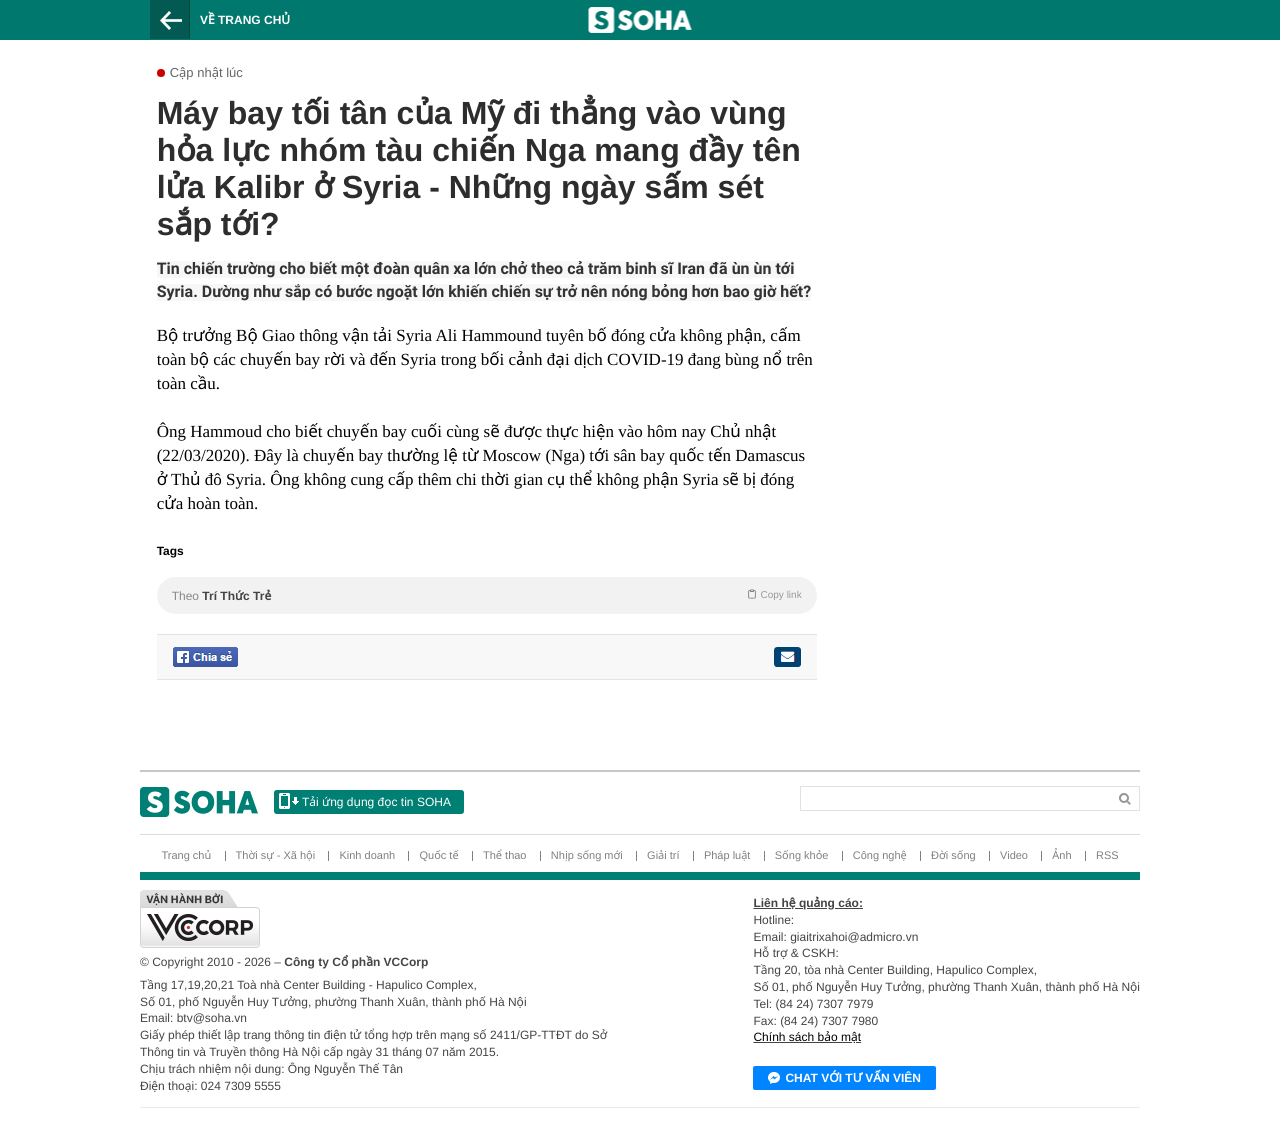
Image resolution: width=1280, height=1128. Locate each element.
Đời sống (953, 856)
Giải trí (663, 856)
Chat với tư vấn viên (844, 1079)
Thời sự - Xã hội (276, 856)
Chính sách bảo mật (807, 1037)
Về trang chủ (245, 20)
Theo (487, 595)
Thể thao (505, 856)
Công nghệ (880, 856)
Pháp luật (727, 856)
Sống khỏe (802, 856)
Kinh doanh (367, 856)
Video (1014, 856)
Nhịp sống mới (587, 856)
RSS (1107, 856)
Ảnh (1061, 856)
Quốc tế (438, 856)
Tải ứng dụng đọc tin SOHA (365, 801)
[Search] (885, 794)
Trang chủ (186, 856)
